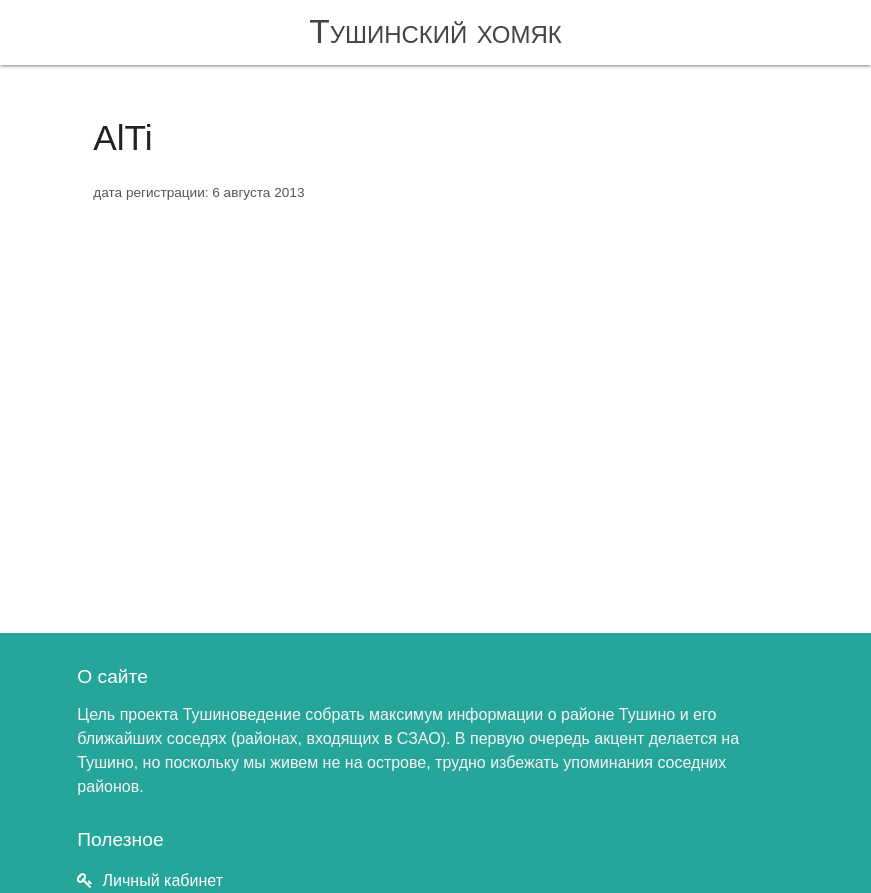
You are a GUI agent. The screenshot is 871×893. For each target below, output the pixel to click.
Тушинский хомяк (435, 31)
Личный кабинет (163, 880)
